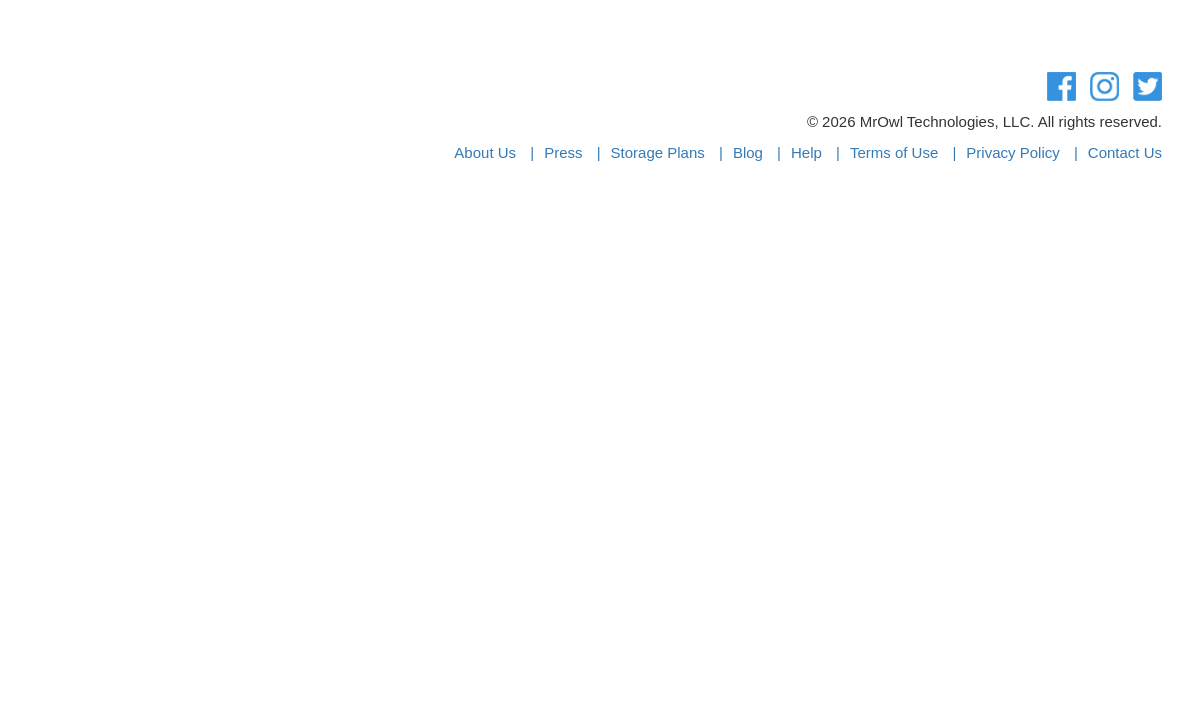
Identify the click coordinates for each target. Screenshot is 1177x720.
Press (563, 152)
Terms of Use (894, 152)
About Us (485, 152)
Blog (748, 152)
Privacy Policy (1012, 152)
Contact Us (1125, 152)
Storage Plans (658, 152)
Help (806, 152)
